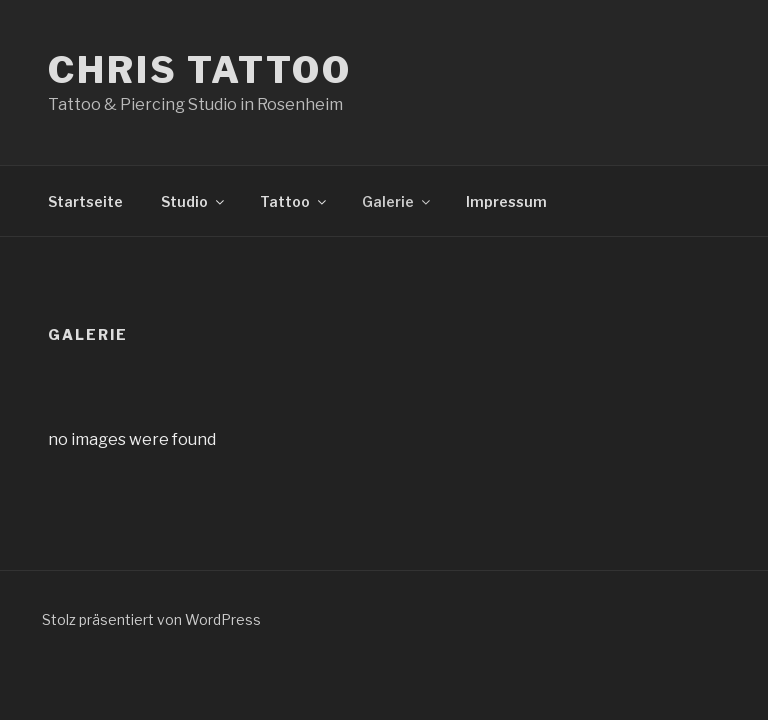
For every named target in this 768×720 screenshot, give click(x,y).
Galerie (397, 201)
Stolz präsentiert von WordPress (151, 619)
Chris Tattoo (200, 70)
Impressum (506, 201)
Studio (194, 201)
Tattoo (294, 201)
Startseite (85, 201)
